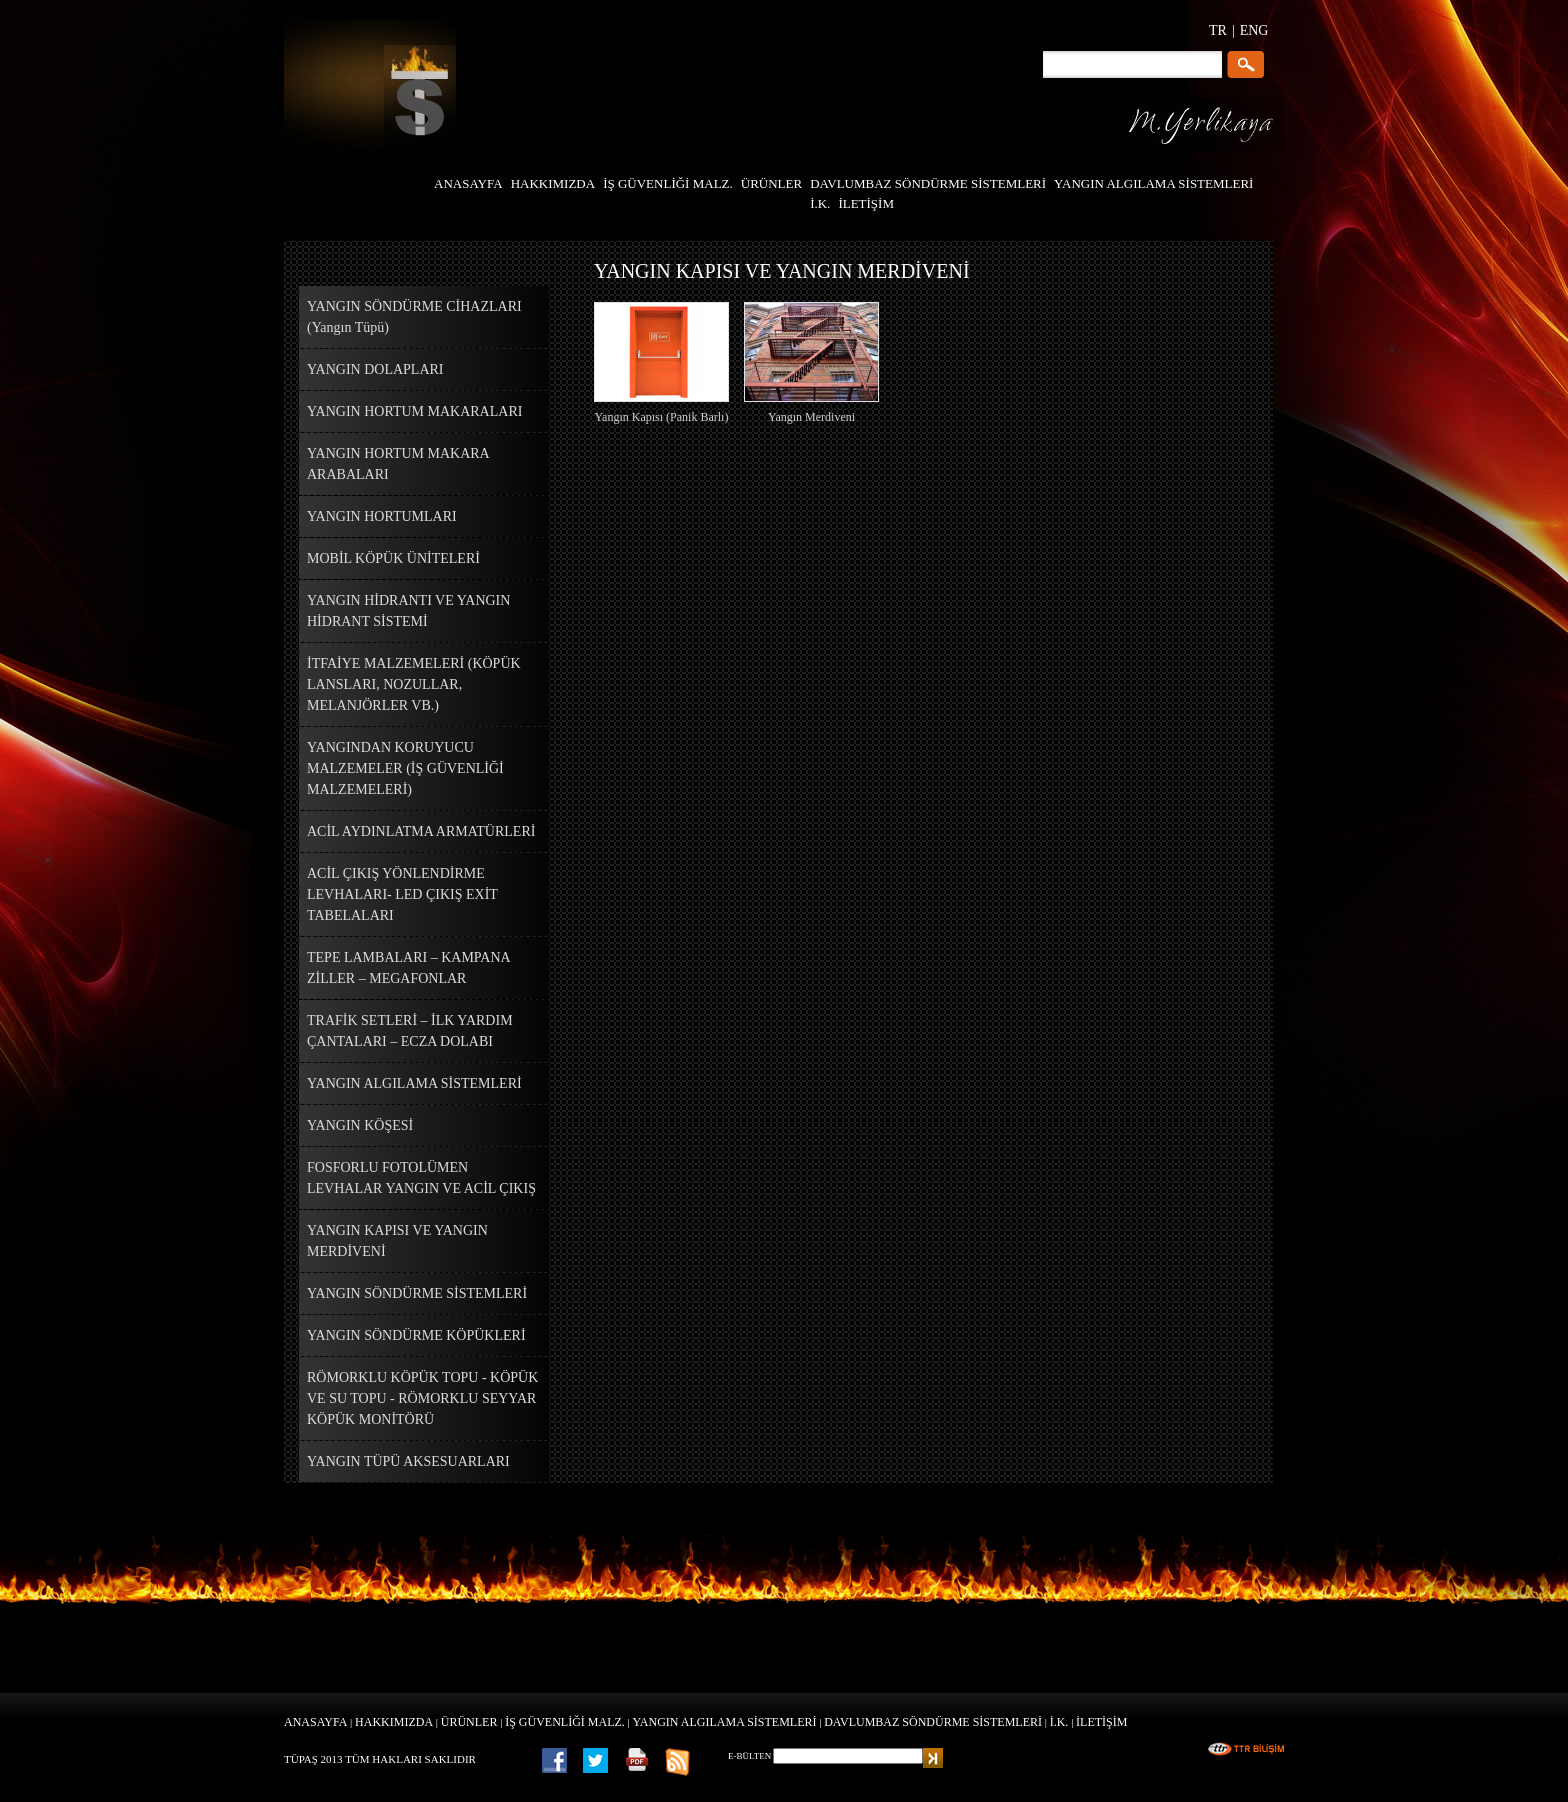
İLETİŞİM (1101, 1722)
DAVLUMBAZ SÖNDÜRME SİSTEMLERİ (933, 1722)
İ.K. (1059, 1722)
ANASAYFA (315, 1722)
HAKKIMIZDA (394, 1722)
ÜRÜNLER (469, 1722)
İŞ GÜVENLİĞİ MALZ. (565, 1722)
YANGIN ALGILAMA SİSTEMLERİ (725, 1722)
